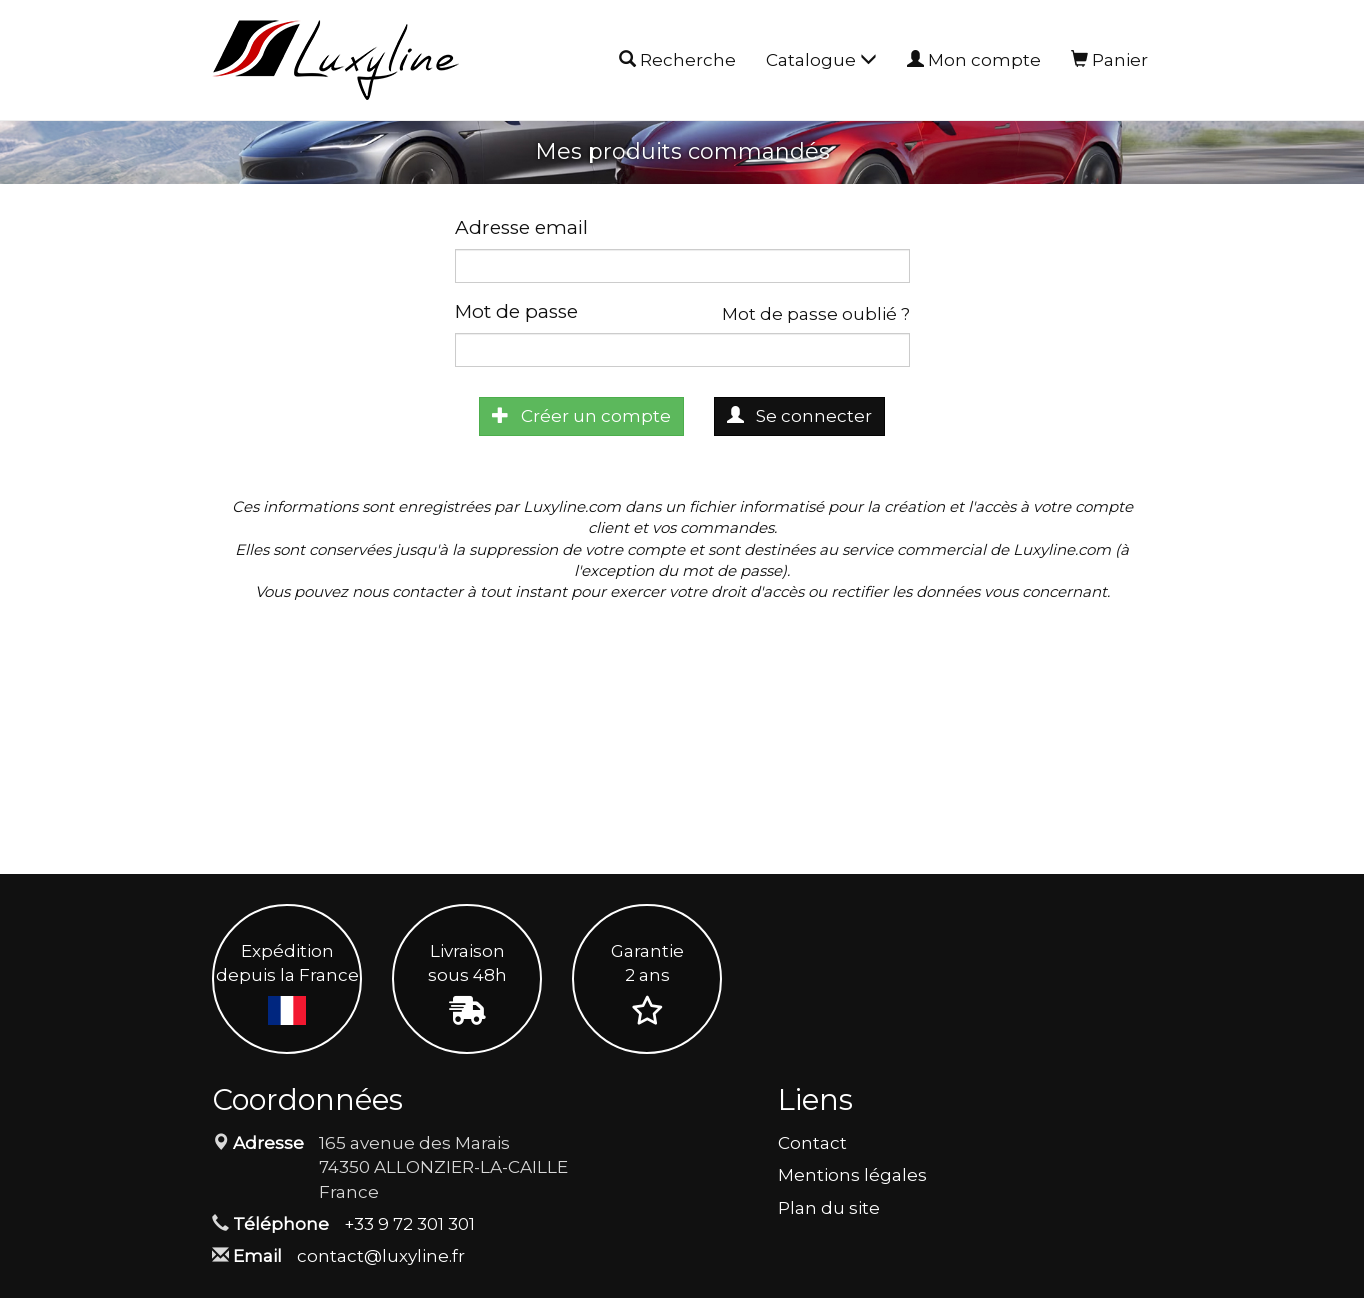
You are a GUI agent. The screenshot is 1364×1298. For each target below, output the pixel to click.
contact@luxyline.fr (381, 1256)
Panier (1109, 60)
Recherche (677, 61)
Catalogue (821, 60)
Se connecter (799, 416)
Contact (812, 1143)
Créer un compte (581, 416)
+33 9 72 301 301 (409, 1224)
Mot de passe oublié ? (816, 314)
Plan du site (829, 1208)
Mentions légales (852, 1175)
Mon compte (974, 60)
